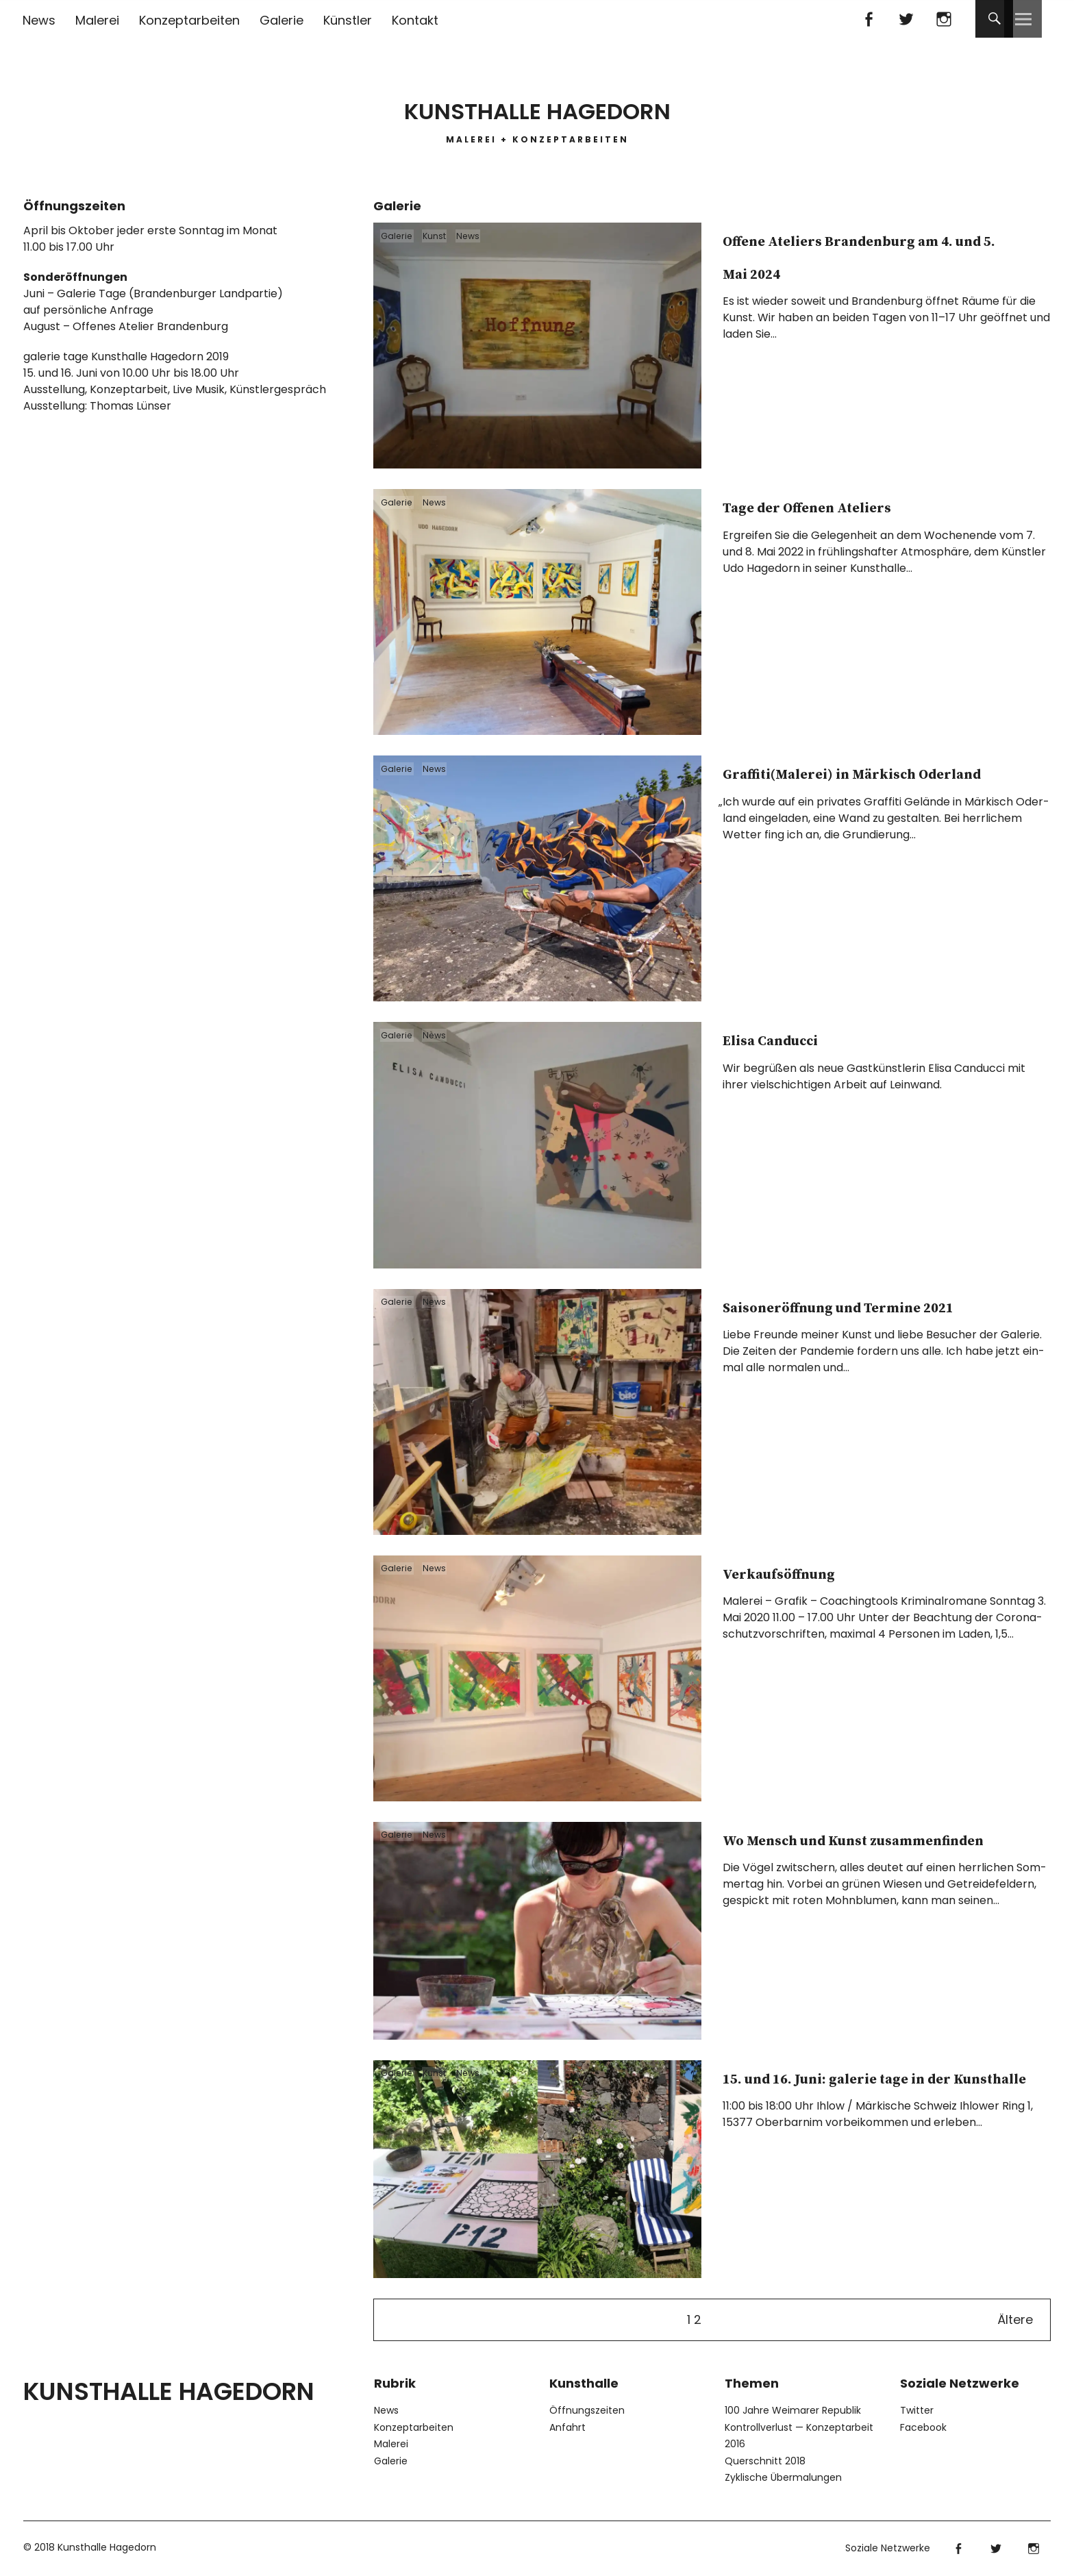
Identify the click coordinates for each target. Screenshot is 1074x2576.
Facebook (868, 19)
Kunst (449, 240)
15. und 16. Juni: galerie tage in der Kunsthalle (864, 2092)
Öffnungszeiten (587, 2410)
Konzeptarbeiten (189, 20)
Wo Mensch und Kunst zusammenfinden (857, 1854)
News (39, 20)
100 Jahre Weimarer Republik (793, 2410)
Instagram (943, 19)
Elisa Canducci (810, 1037)
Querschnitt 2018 (765, 2461)
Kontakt (415, 20)
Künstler (347, 20)
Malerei (97, 20)
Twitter (906, 19)
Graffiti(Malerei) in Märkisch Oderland (838, 788)
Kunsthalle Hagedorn (537, 102)
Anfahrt (567, 2427)
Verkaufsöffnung (825, 1571)
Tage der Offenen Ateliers (875, 504)
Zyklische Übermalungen (783, 2477)
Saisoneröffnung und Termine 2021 (849, 1321)
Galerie (281, 20)
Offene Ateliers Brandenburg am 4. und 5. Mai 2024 (879, 271)
